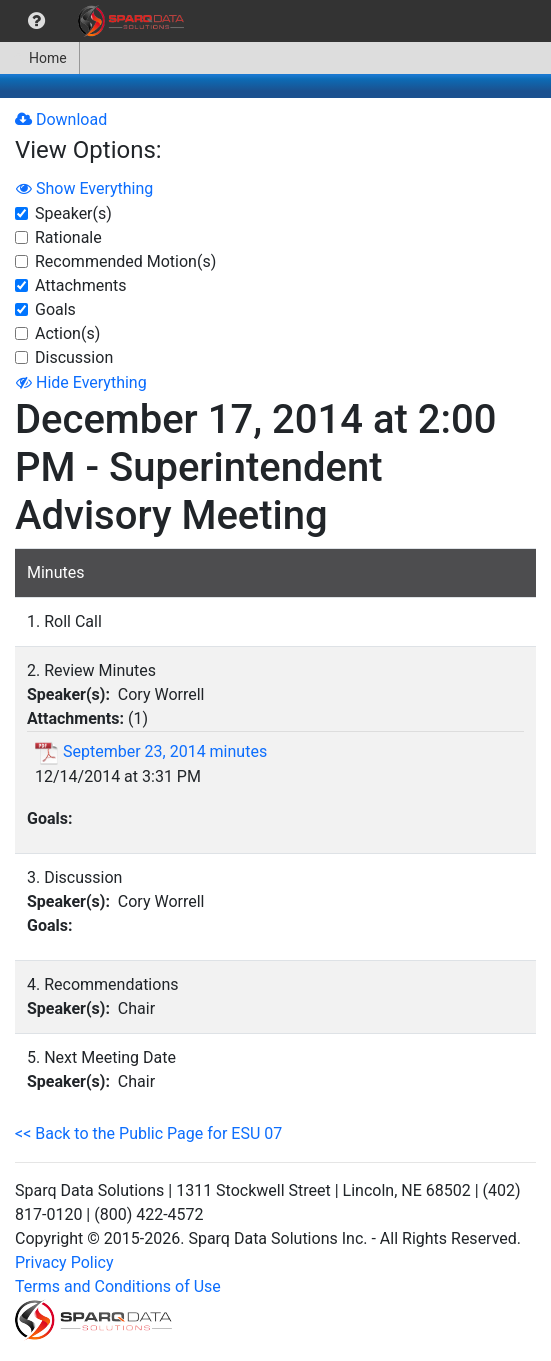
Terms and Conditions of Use (118, 1286)
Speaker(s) (73, 213)
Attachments (81, 285)
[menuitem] (36, 21)
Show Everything (84, 188)
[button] (36, 21)
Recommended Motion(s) (125, 261)
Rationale (68, 237)
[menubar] (97, 21)
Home (39, 58)
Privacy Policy (64, 1262)
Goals (55, 309)
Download (61, 119)
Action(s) (67, 333)
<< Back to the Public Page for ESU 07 (148, 1133)
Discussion (74, 357)
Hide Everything (81, 382)
